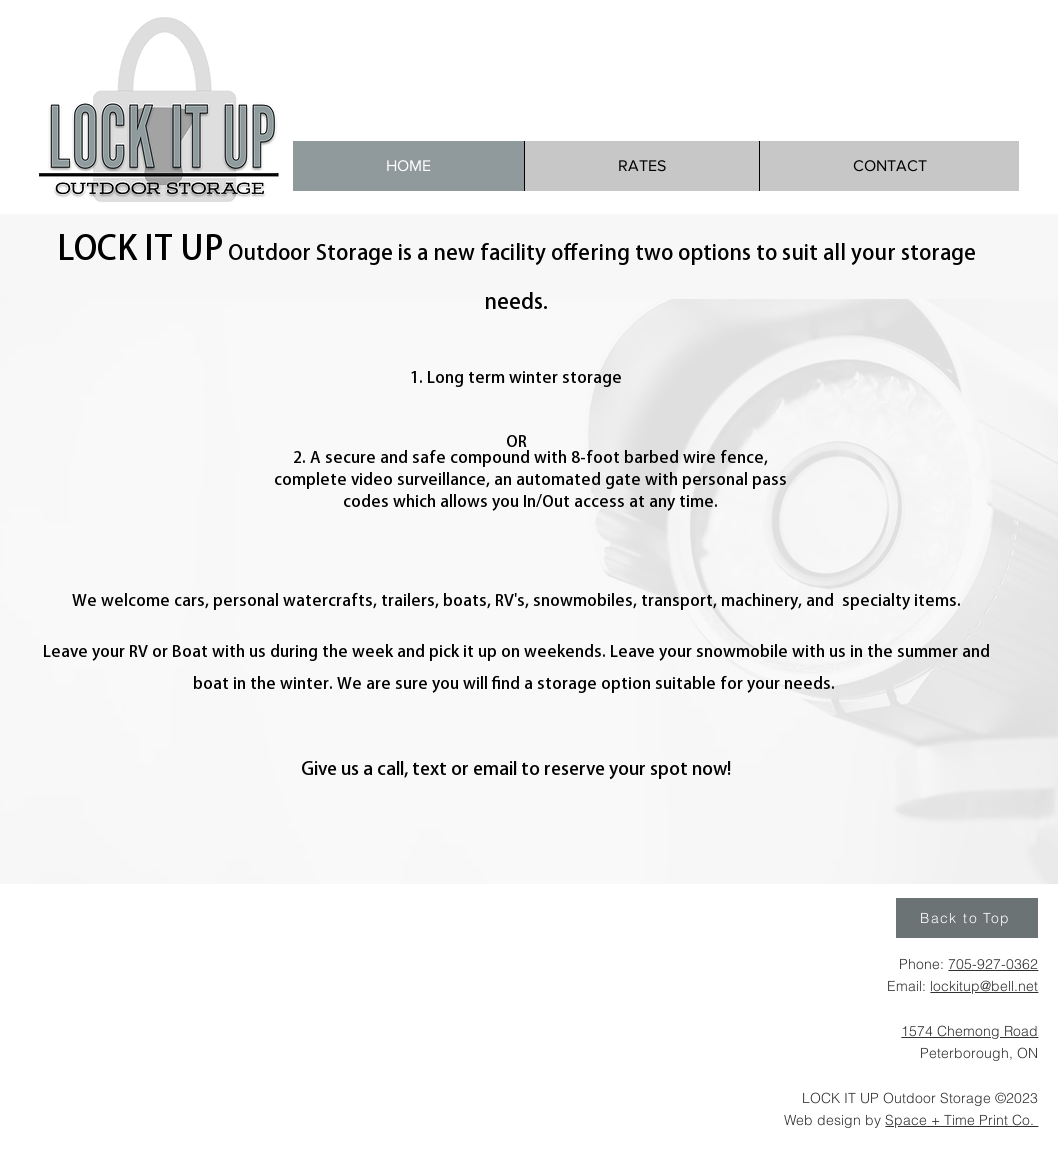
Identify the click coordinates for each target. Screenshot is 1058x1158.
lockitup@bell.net (984, 986)
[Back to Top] (967, 918)
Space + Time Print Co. (961, 1120)
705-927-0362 (993, 964)
